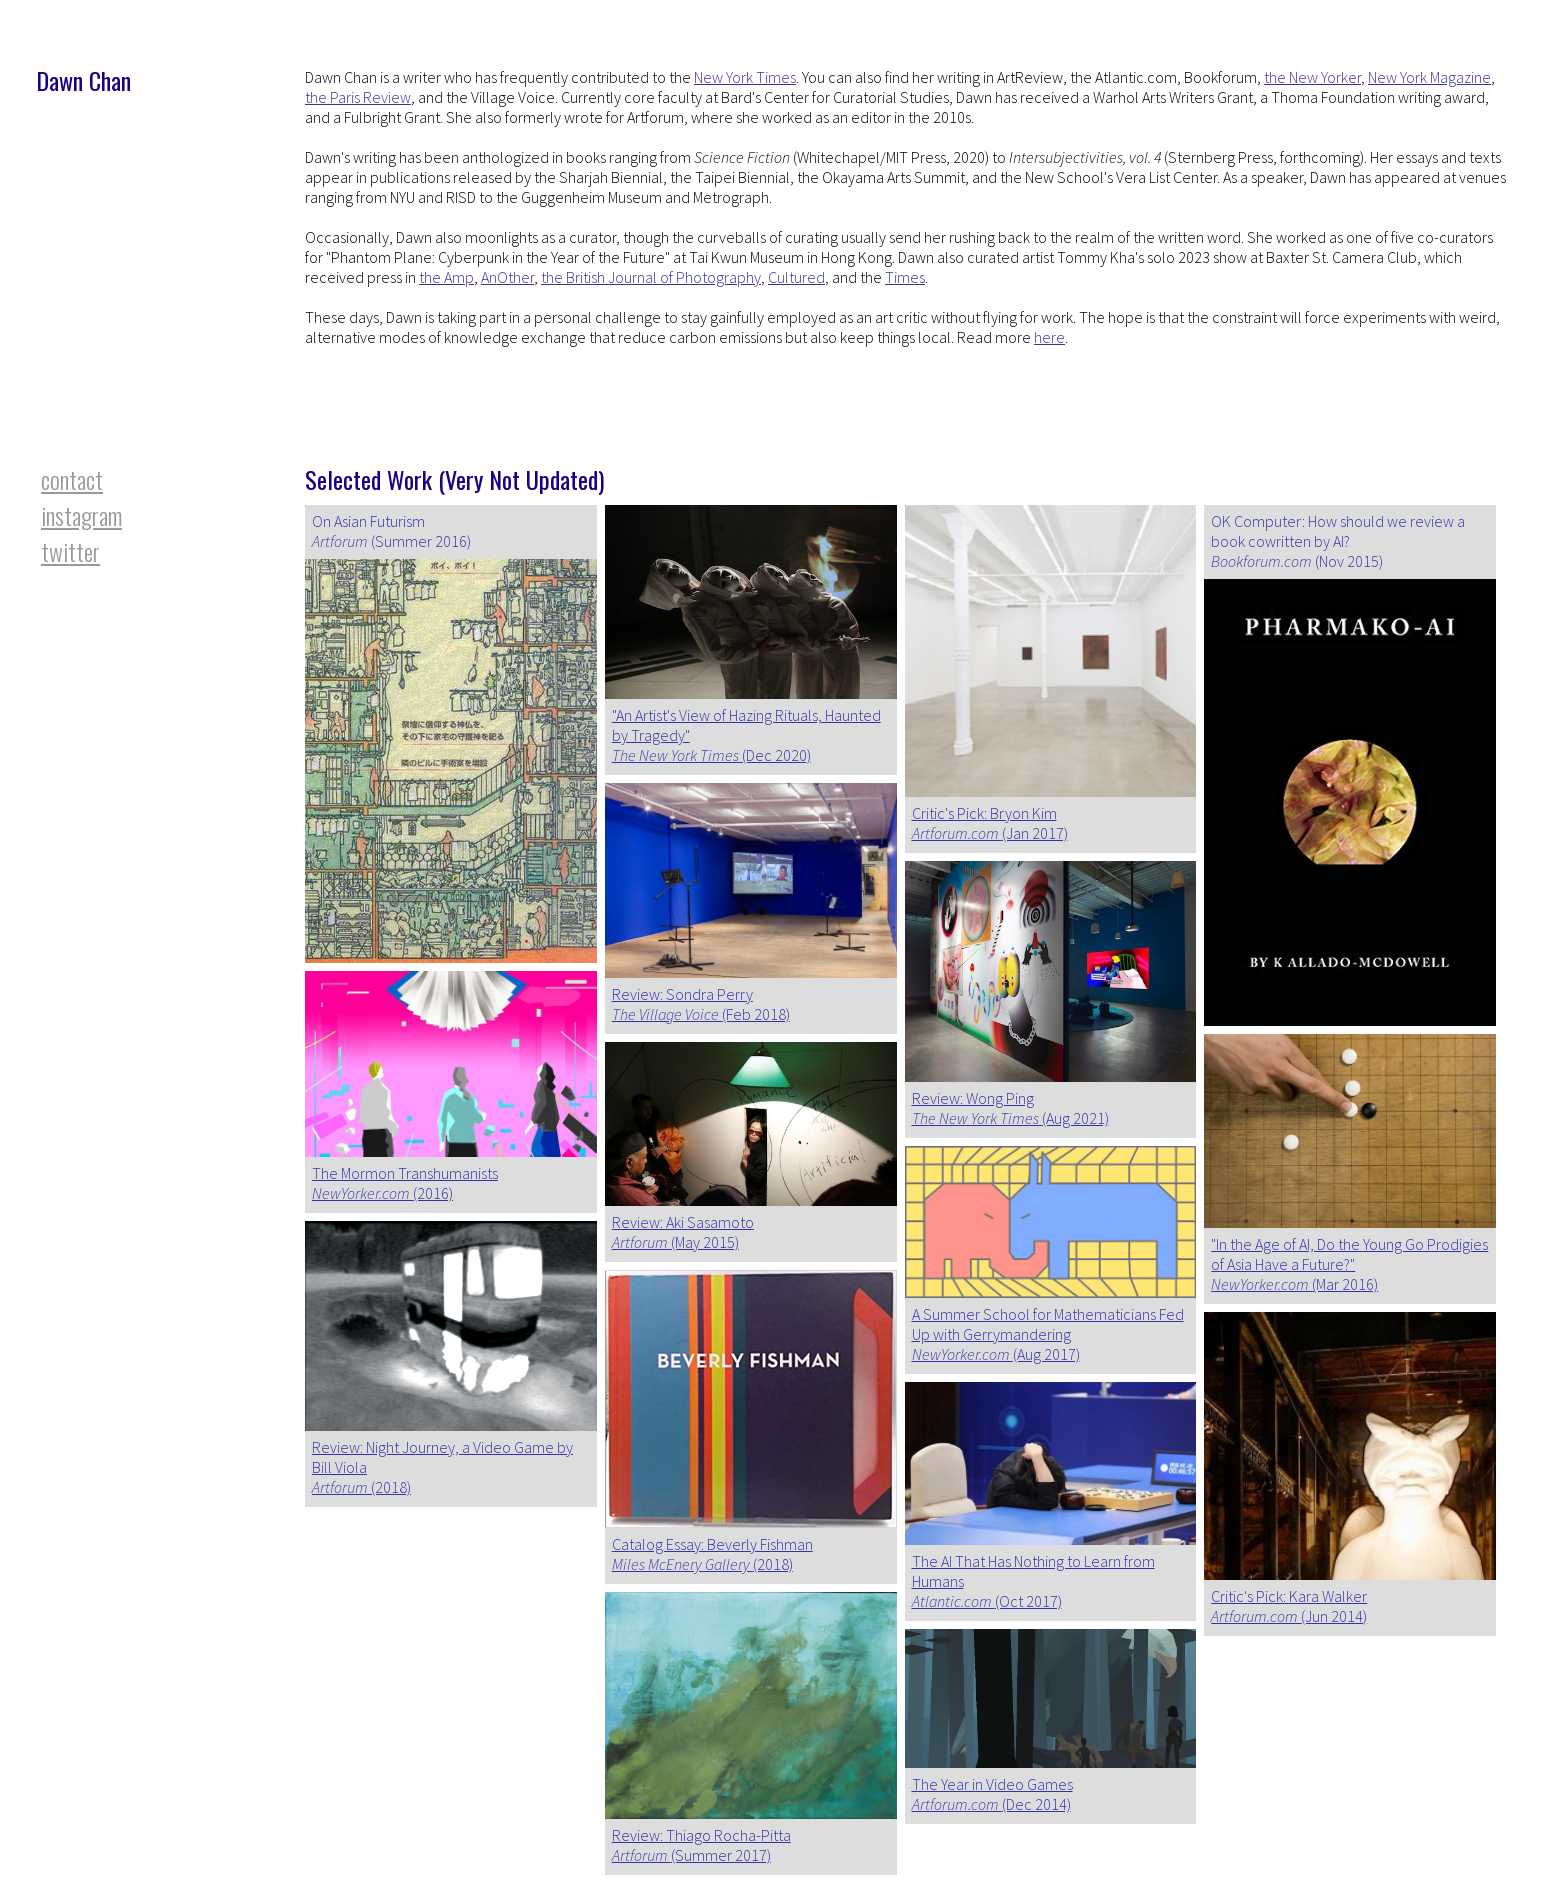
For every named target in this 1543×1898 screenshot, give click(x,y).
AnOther (507, 277)
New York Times (745, 77)
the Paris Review (358, 97)
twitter (70, 551)
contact (72, 479)
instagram (81, 515)
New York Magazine (1429, 77)
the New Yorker (1312, 77)
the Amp (446, 277)
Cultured (796, 277)
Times (905, 277)
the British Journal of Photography (651, 277)
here (1049, 337)
